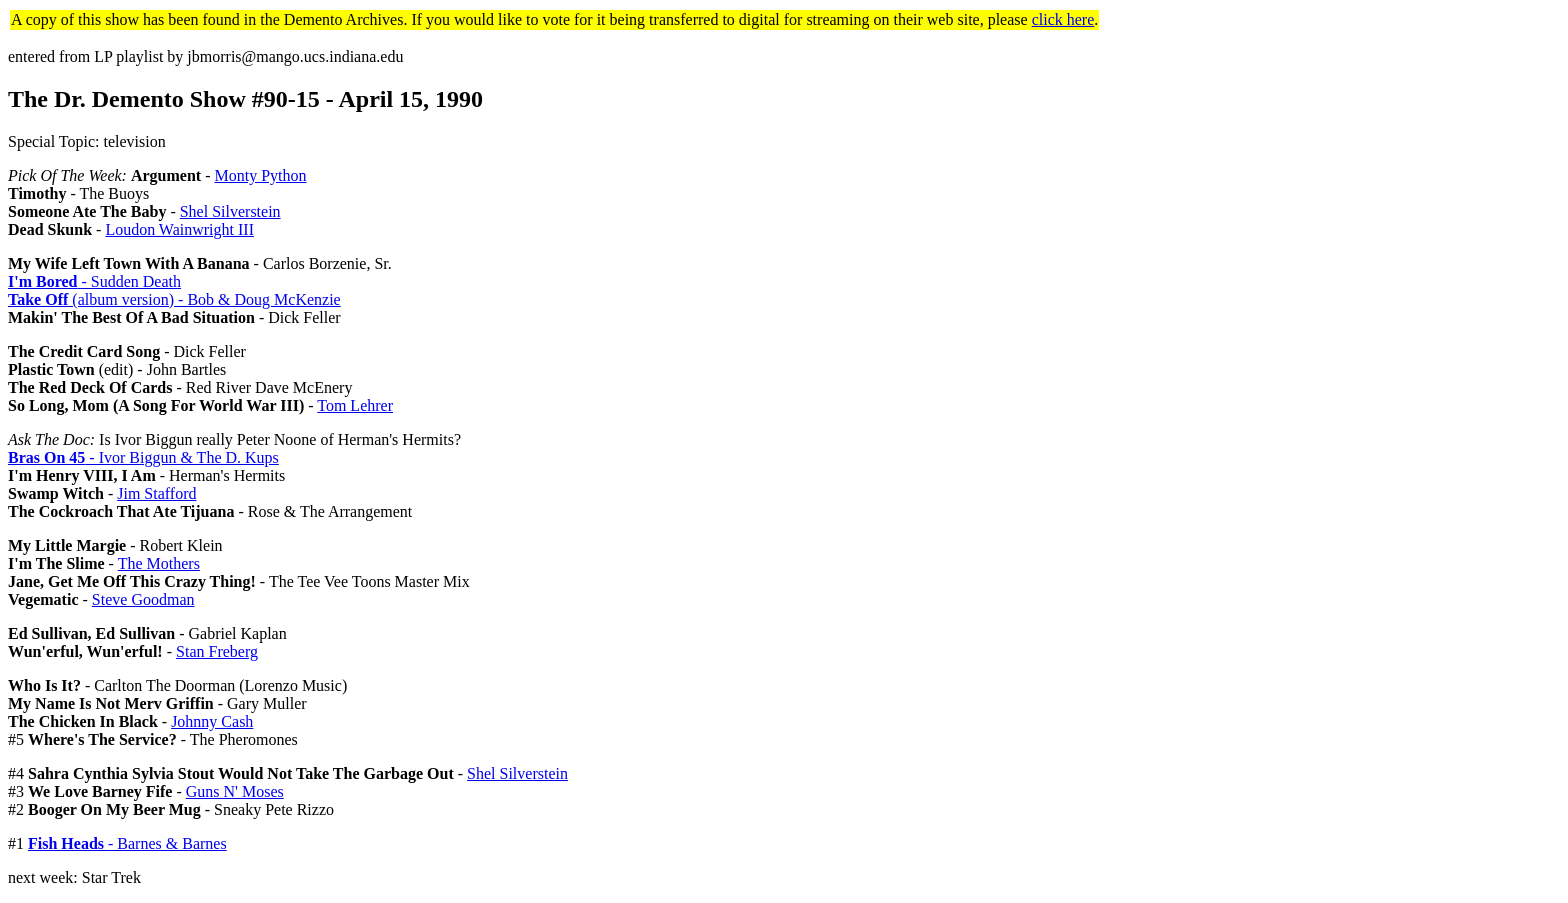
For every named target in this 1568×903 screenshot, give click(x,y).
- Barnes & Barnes (127, 843)
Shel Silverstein (230, 211)
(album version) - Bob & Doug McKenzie (174, 299)
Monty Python (260, 175)
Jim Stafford (156, 493)
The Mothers (159, 563)
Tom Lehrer (355, 405)
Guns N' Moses (235, 791)
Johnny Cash (212, 721)
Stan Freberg (217, 651)
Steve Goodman (143, 599)
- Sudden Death (94, 281)
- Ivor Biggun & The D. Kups (143, 457)
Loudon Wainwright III (179, 229)
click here (1063, 19)
